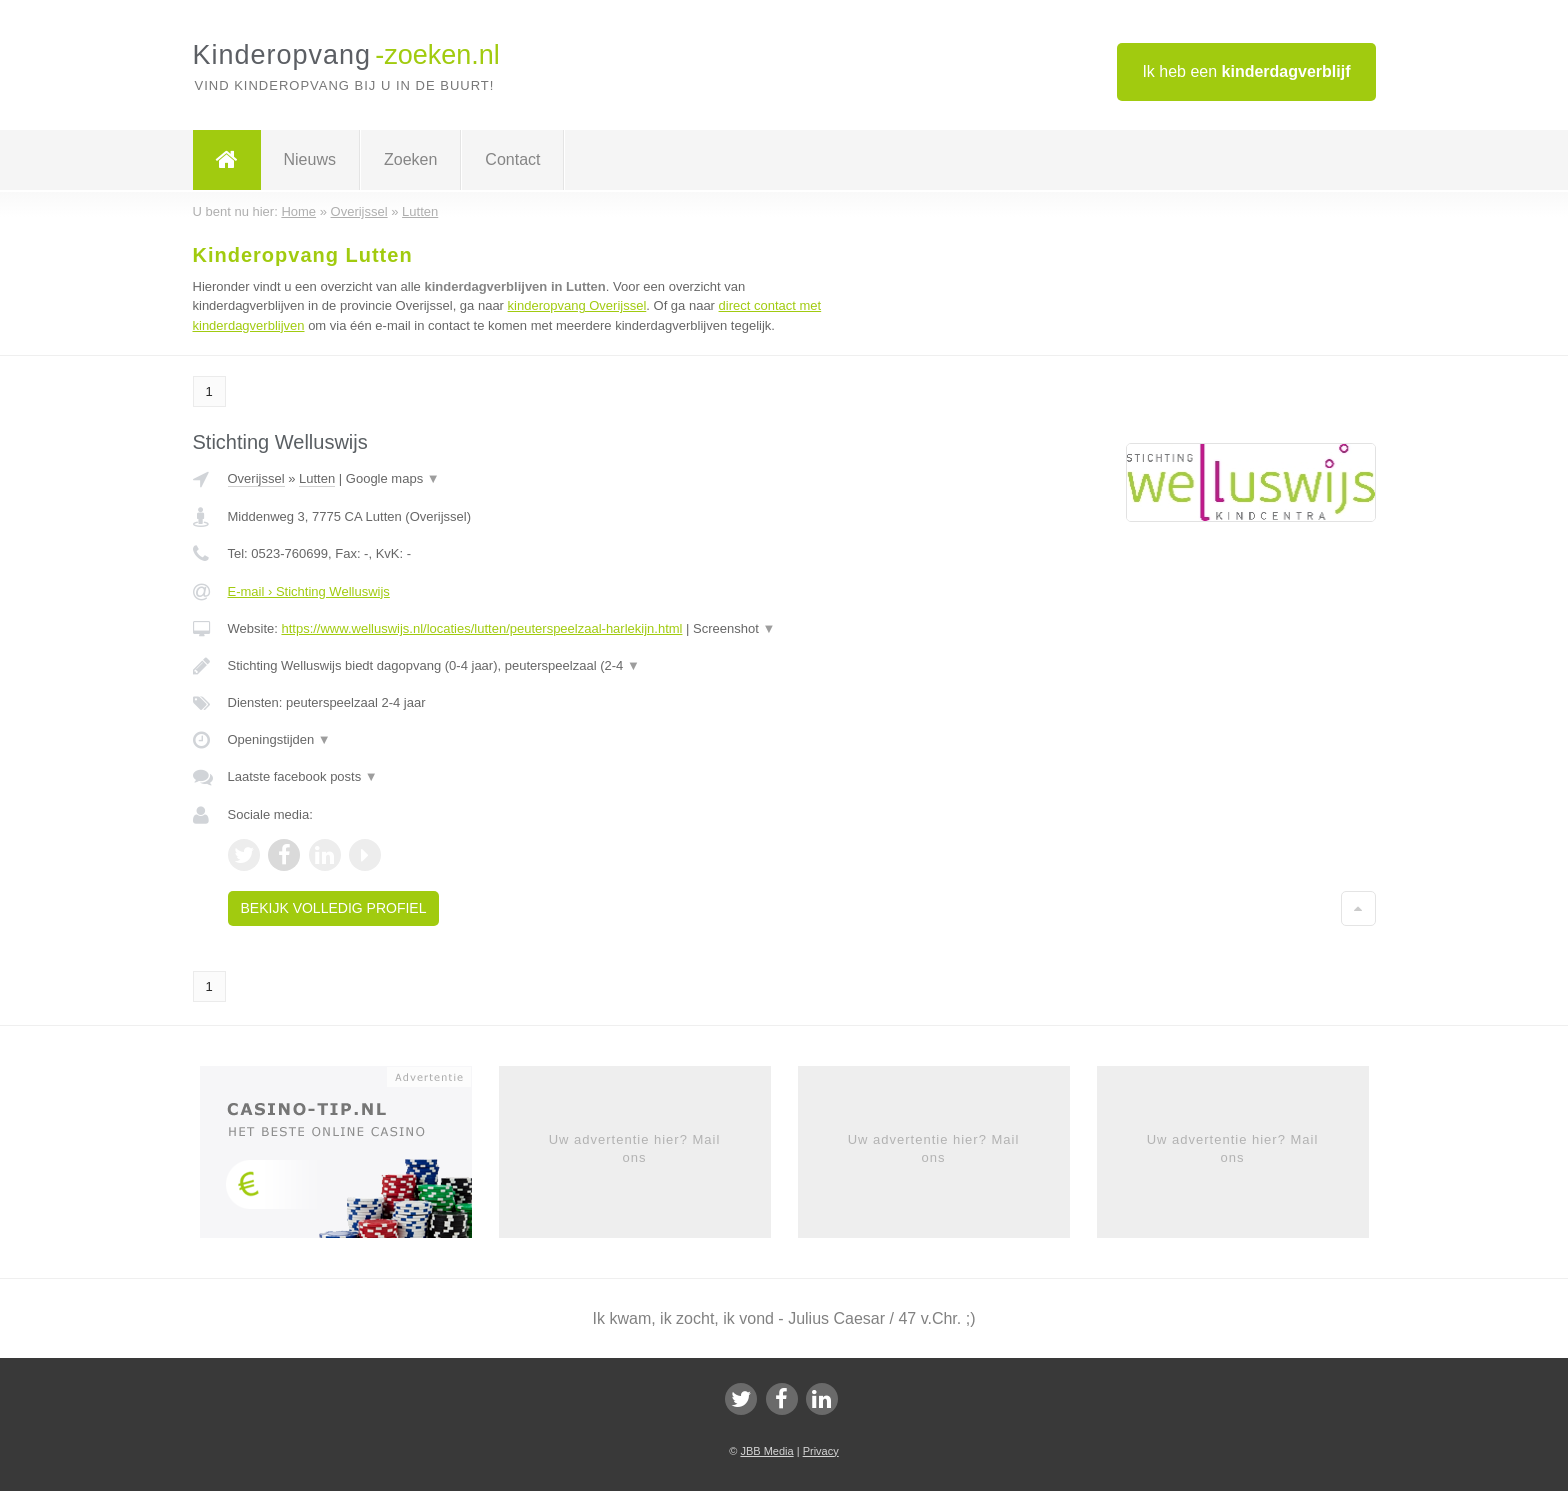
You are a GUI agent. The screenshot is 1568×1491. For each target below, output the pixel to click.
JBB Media (766, 1451)
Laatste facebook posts (303, 776)
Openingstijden (279, 739)
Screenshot (734, 628)
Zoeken (410, 159)
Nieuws (310, 159)
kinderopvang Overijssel (577, 305)
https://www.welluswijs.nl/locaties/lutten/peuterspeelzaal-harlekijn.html (481, 628)
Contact (512, 159)
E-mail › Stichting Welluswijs (309, 591)
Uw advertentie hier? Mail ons (635, 1148)
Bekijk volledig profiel (334, 908)
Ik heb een (1246, 71)
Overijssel (256, 478)
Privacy (821, 1451)
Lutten (317, 478)
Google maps (393, 478)
